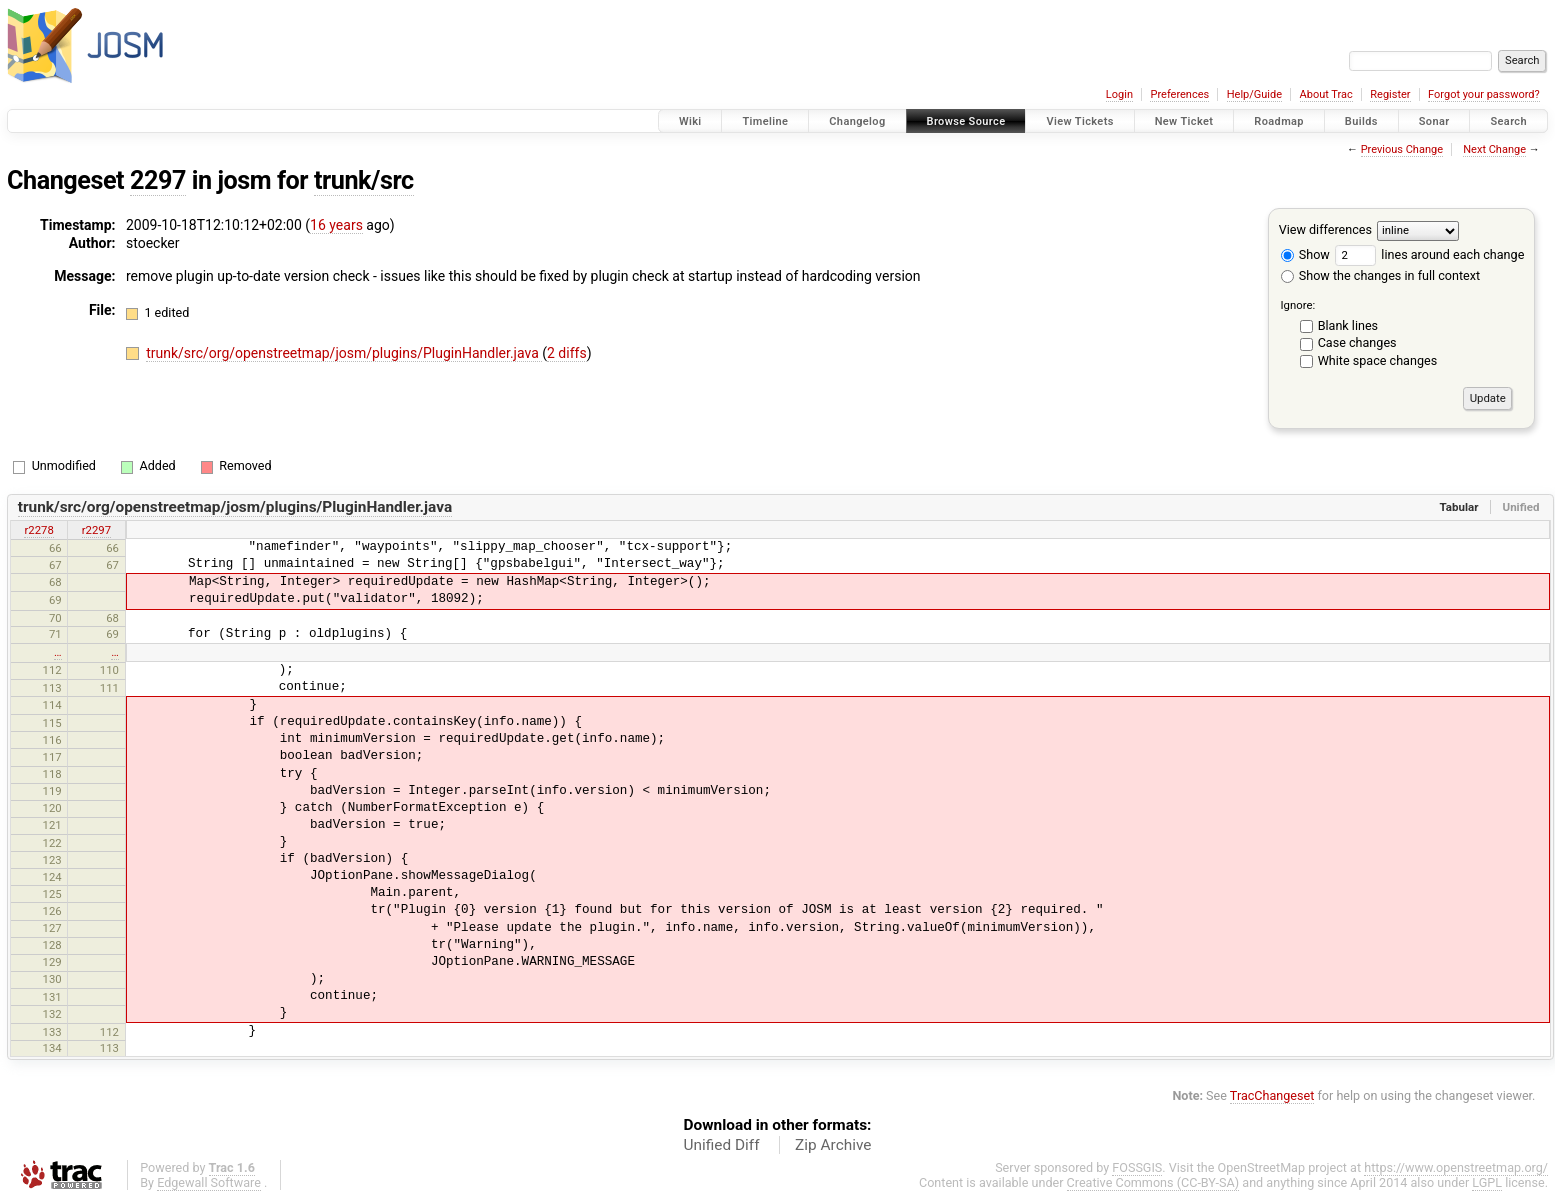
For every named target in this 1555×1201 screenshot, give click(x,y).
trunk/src (364, 180)
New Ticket (1184, 121)
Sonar (1434, 121)
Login (1119, 94)
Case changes (1357, 342)
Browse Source (966, 121)
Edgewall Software (209, 1182)
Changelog (857, 121)
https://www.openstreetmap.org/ (1456, 1167)
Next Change (1494, 149)
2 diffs (567, 353)
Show (1305, 254)
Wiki (690, 121)
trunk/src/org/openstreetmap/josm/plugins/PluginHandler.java (344, 353)
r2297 (96, 530)
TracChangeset (1272, 1095)
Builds (1361, 121)
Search (1508, 121)
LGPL (1487, 1182)
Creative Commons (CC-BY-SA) (1153, 1182)
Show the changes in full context (1380, 275)
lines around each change (1429, 254)
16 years (336, 225)
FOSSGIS (1137, 1167)
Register (1390, 94)
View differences (1325, 229)
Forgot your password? (1484, 94)
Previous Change (1402, 149)
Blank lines (1348, 325)
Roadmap (1279, 121)
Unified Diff (722, 1145)
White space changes (1378, 360)
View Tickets (1079, 121)
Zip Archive (833, 1145)
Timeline (765, 121)
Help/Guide (1254, 94)
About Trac (1326, 94)
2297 (158, 180)
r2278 (38, 530)
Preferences (1179, 94)
